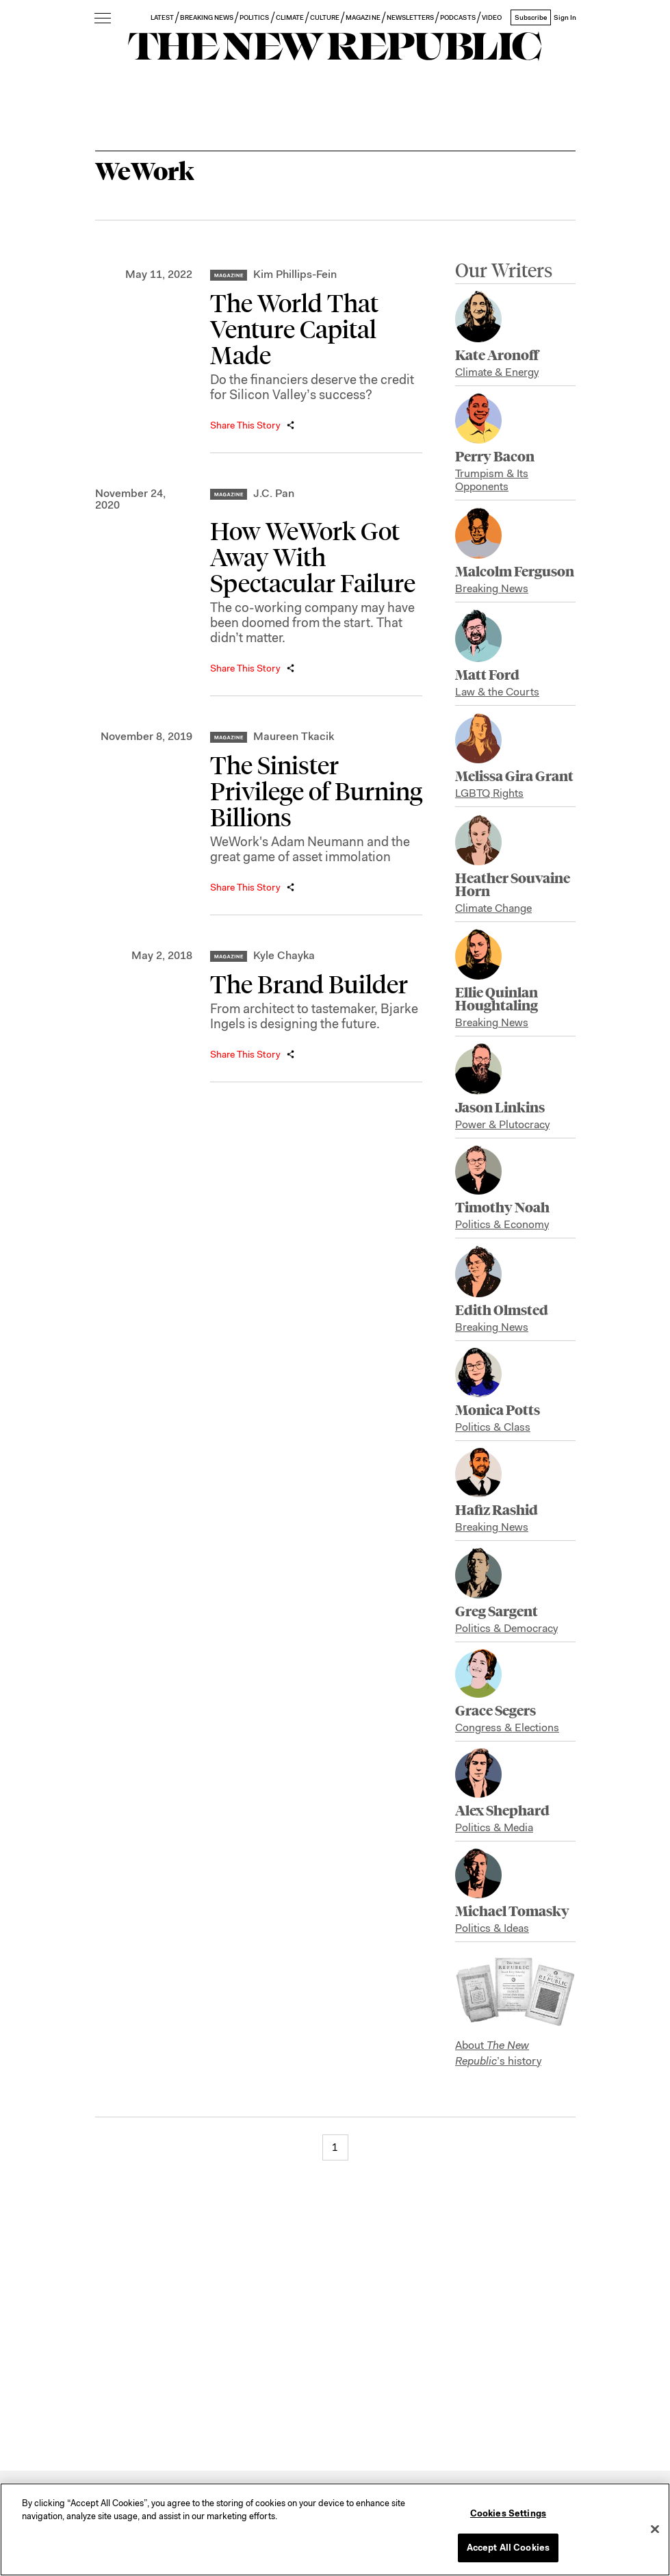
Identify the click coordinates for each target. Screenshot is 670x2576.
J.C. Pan (273, 493)
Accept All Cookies (508, 2547)
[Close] (655, 2529)
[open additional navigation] (102, 19)
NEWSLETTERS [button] (411, 17)
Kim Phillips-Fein (295, 274)
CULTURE (324, 17)
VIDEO (492, 17)
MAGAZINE (363, 17)
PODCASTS (457, 17)
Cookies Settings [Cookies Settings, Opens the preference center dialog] (508, 2513)
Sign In (565, 17)
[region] (335, 2529)
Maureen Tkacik (293, 736)
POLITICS (254, 17)
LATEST (162, 17)
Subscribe (531, 17)
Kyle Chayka (284, 955)
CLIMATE (290, 17)
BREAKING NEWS (206, 17)
